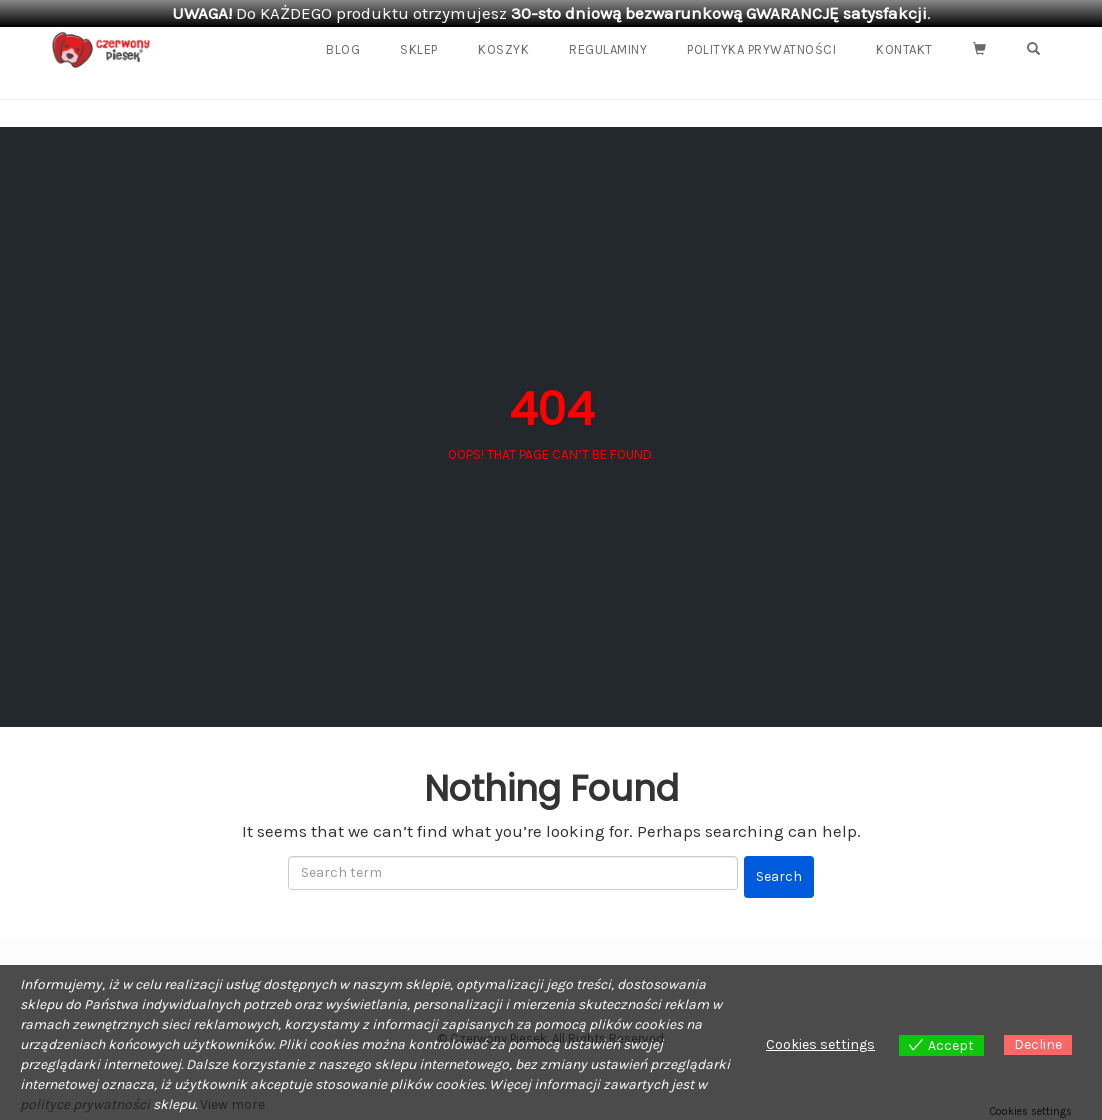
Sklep (419, 49)
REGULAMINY (608, 49)
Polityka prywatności (761, 49)
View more (232, 1104)
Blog (343, 49)
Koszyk (503, 49)
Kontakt (904, 49)
